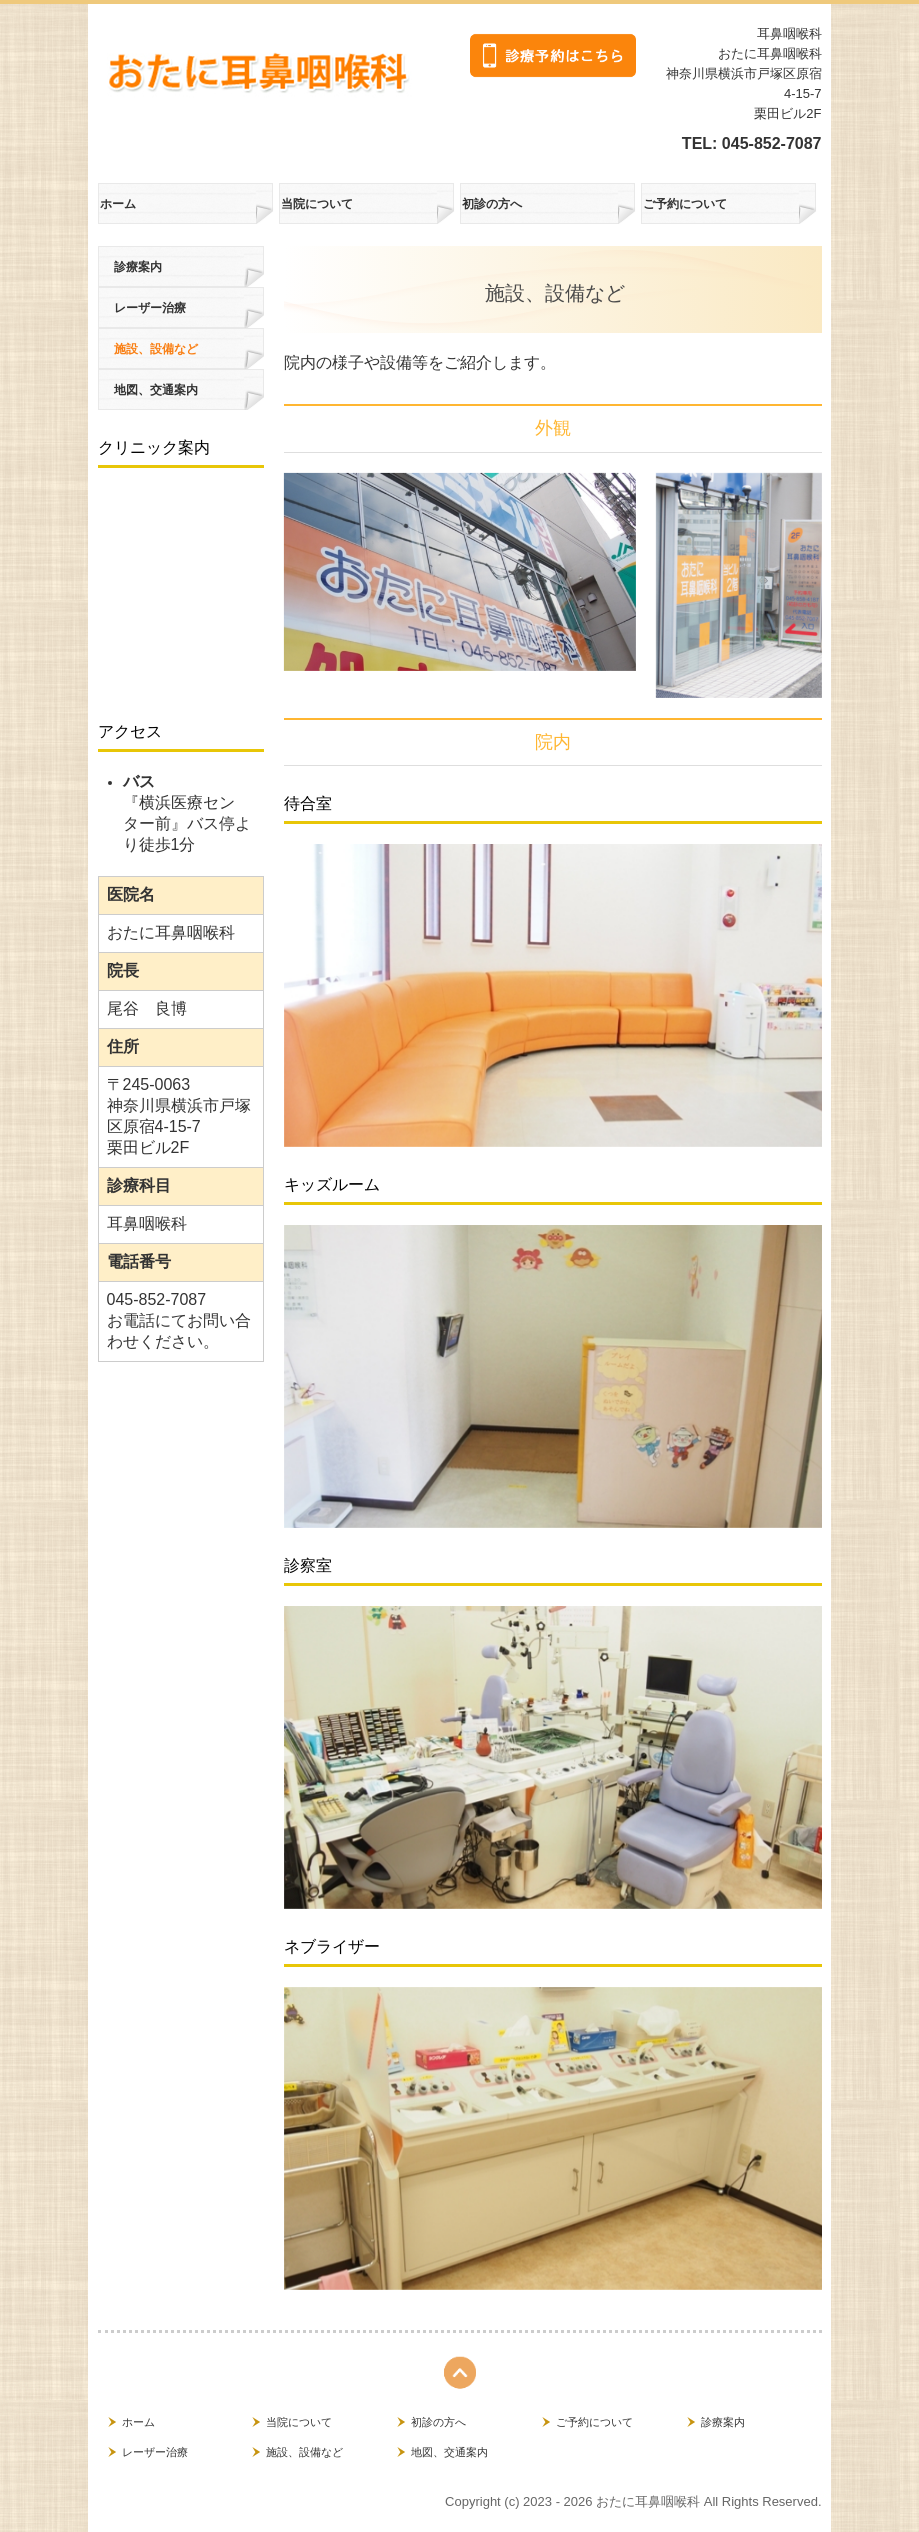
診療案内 (138, 267)
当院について (317, 204)
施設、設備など (156, 349)
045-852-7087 (772, 143)
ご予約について (685, 204)
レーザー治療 (150, 308)
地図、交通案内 (156, 390)
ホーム (118, 204)
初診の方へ (492, 204)
